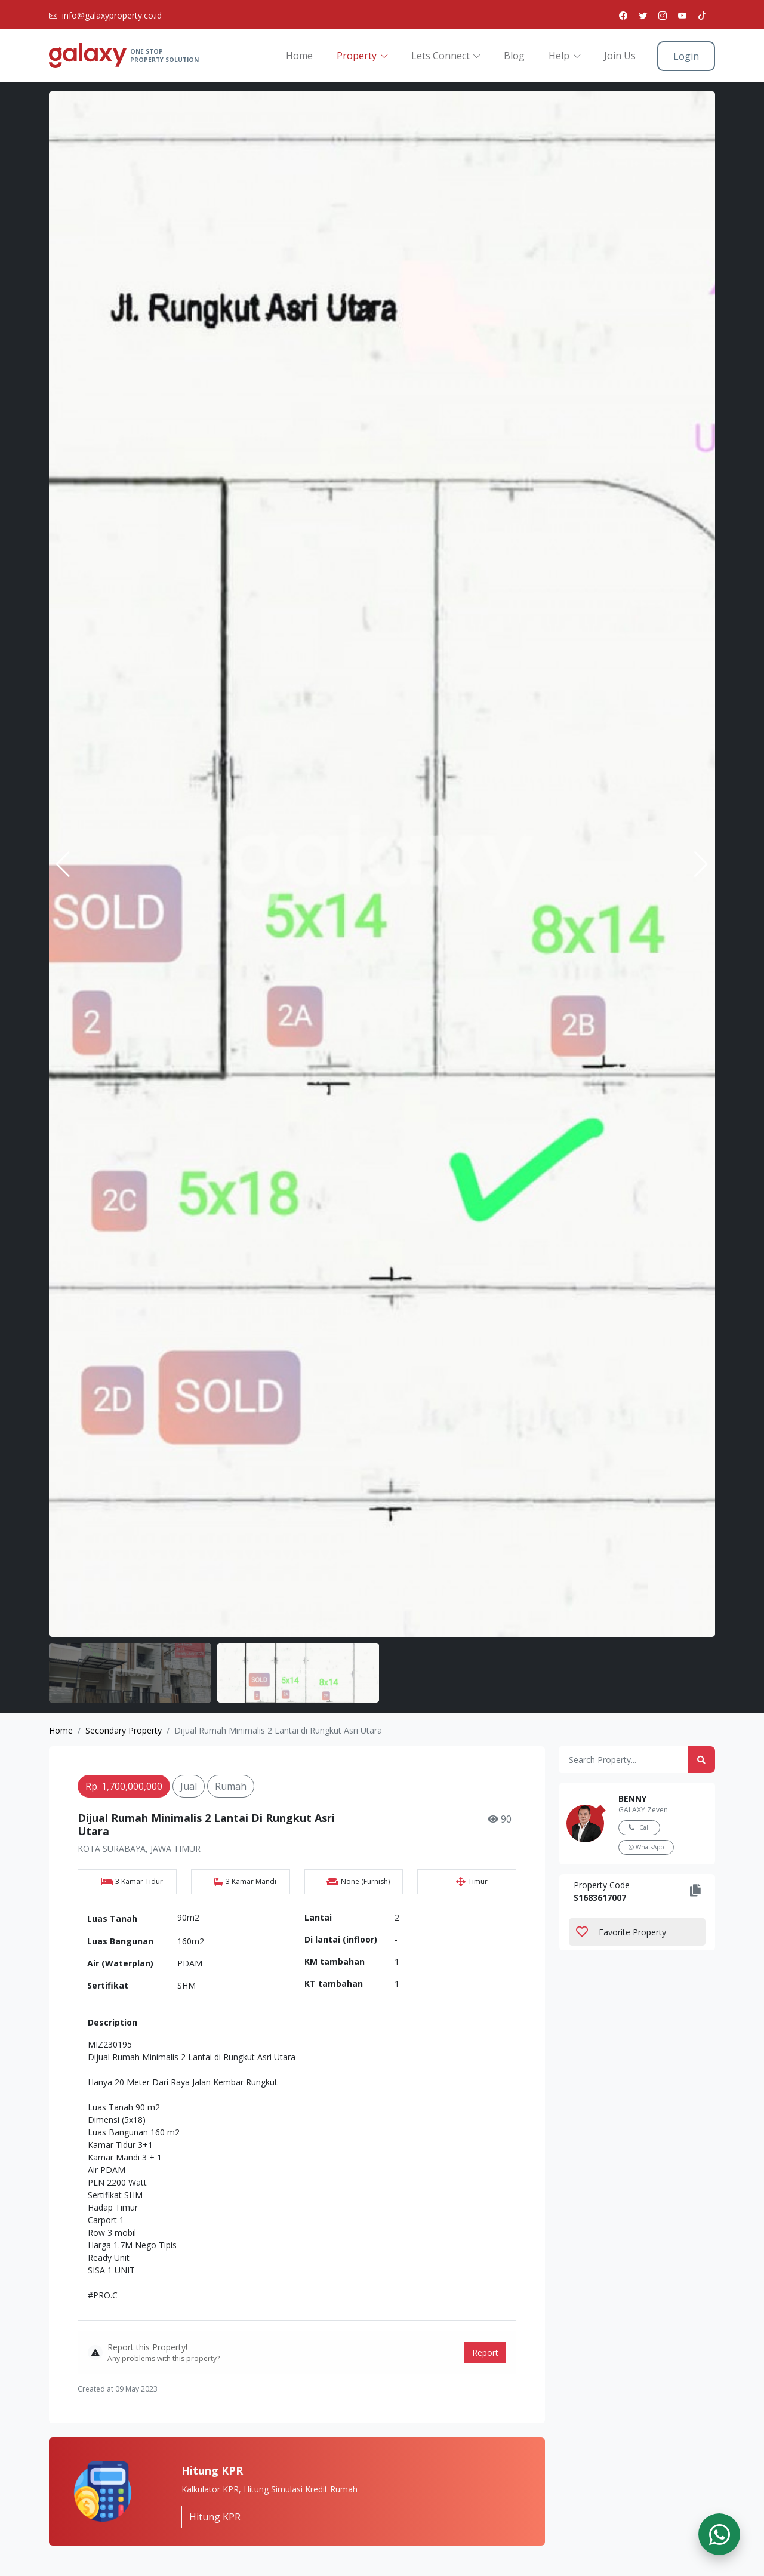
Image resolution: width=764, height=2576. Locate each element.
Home (299, 55)
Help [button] (559, 55)
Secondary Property (123, 1730)
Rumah (231, 1786)
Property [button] (357, 55)
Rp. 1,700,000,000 (123, 1786)
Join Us (620, 55)
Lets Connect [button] (440, 55)
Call (639, 1827)
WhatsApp (646, 1847)
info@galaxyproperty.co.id (112, 15)
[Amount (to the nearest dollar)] (623, 1759)
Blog (514, 55)
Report (485, 2352)
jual (188, 1786)
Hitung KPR (215, 2516)
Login (686, 56)
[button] (701, 864)
